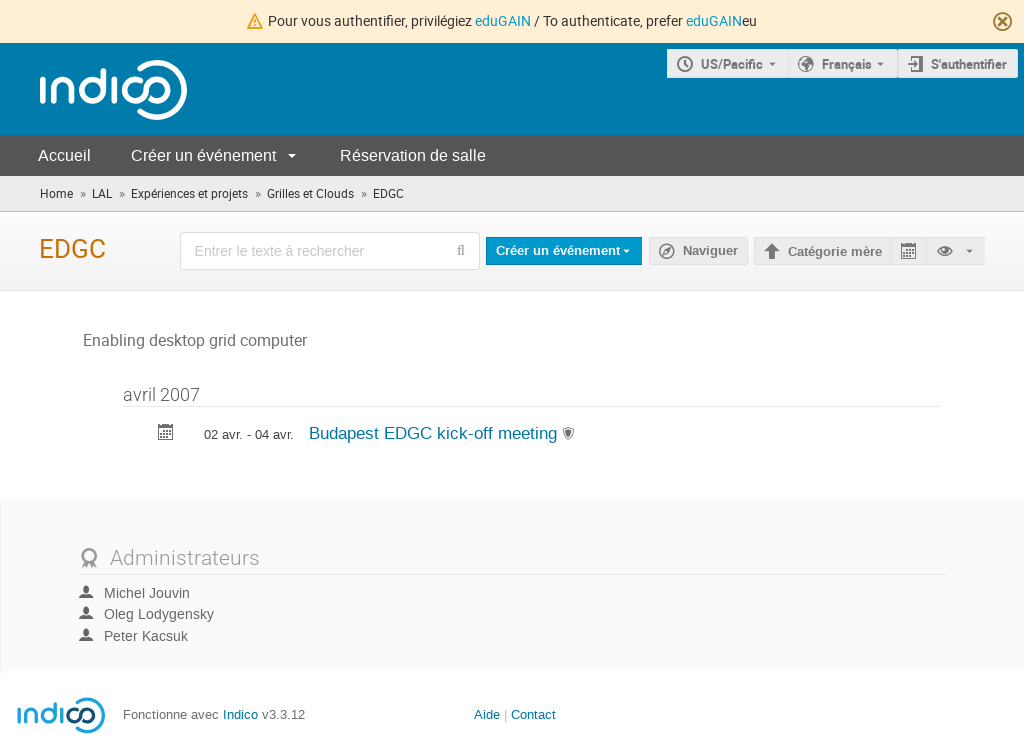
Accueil (64, 155)
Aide (487, 714)
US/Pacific (732, 64)
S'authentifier (969, 64)
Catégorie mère (835, 252)
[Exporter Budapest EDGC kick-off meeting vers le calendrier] (166, 434)
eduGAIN (503, 20)
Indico (240, 714)
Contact (533, 714)
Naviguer (710, 251)
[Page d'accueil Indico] (93, 89)
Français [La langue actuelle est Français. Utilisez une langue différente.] (847, 64)
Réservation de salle (413, 155)
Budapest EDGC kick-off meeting (435, 433)
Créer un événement (203, 155)
